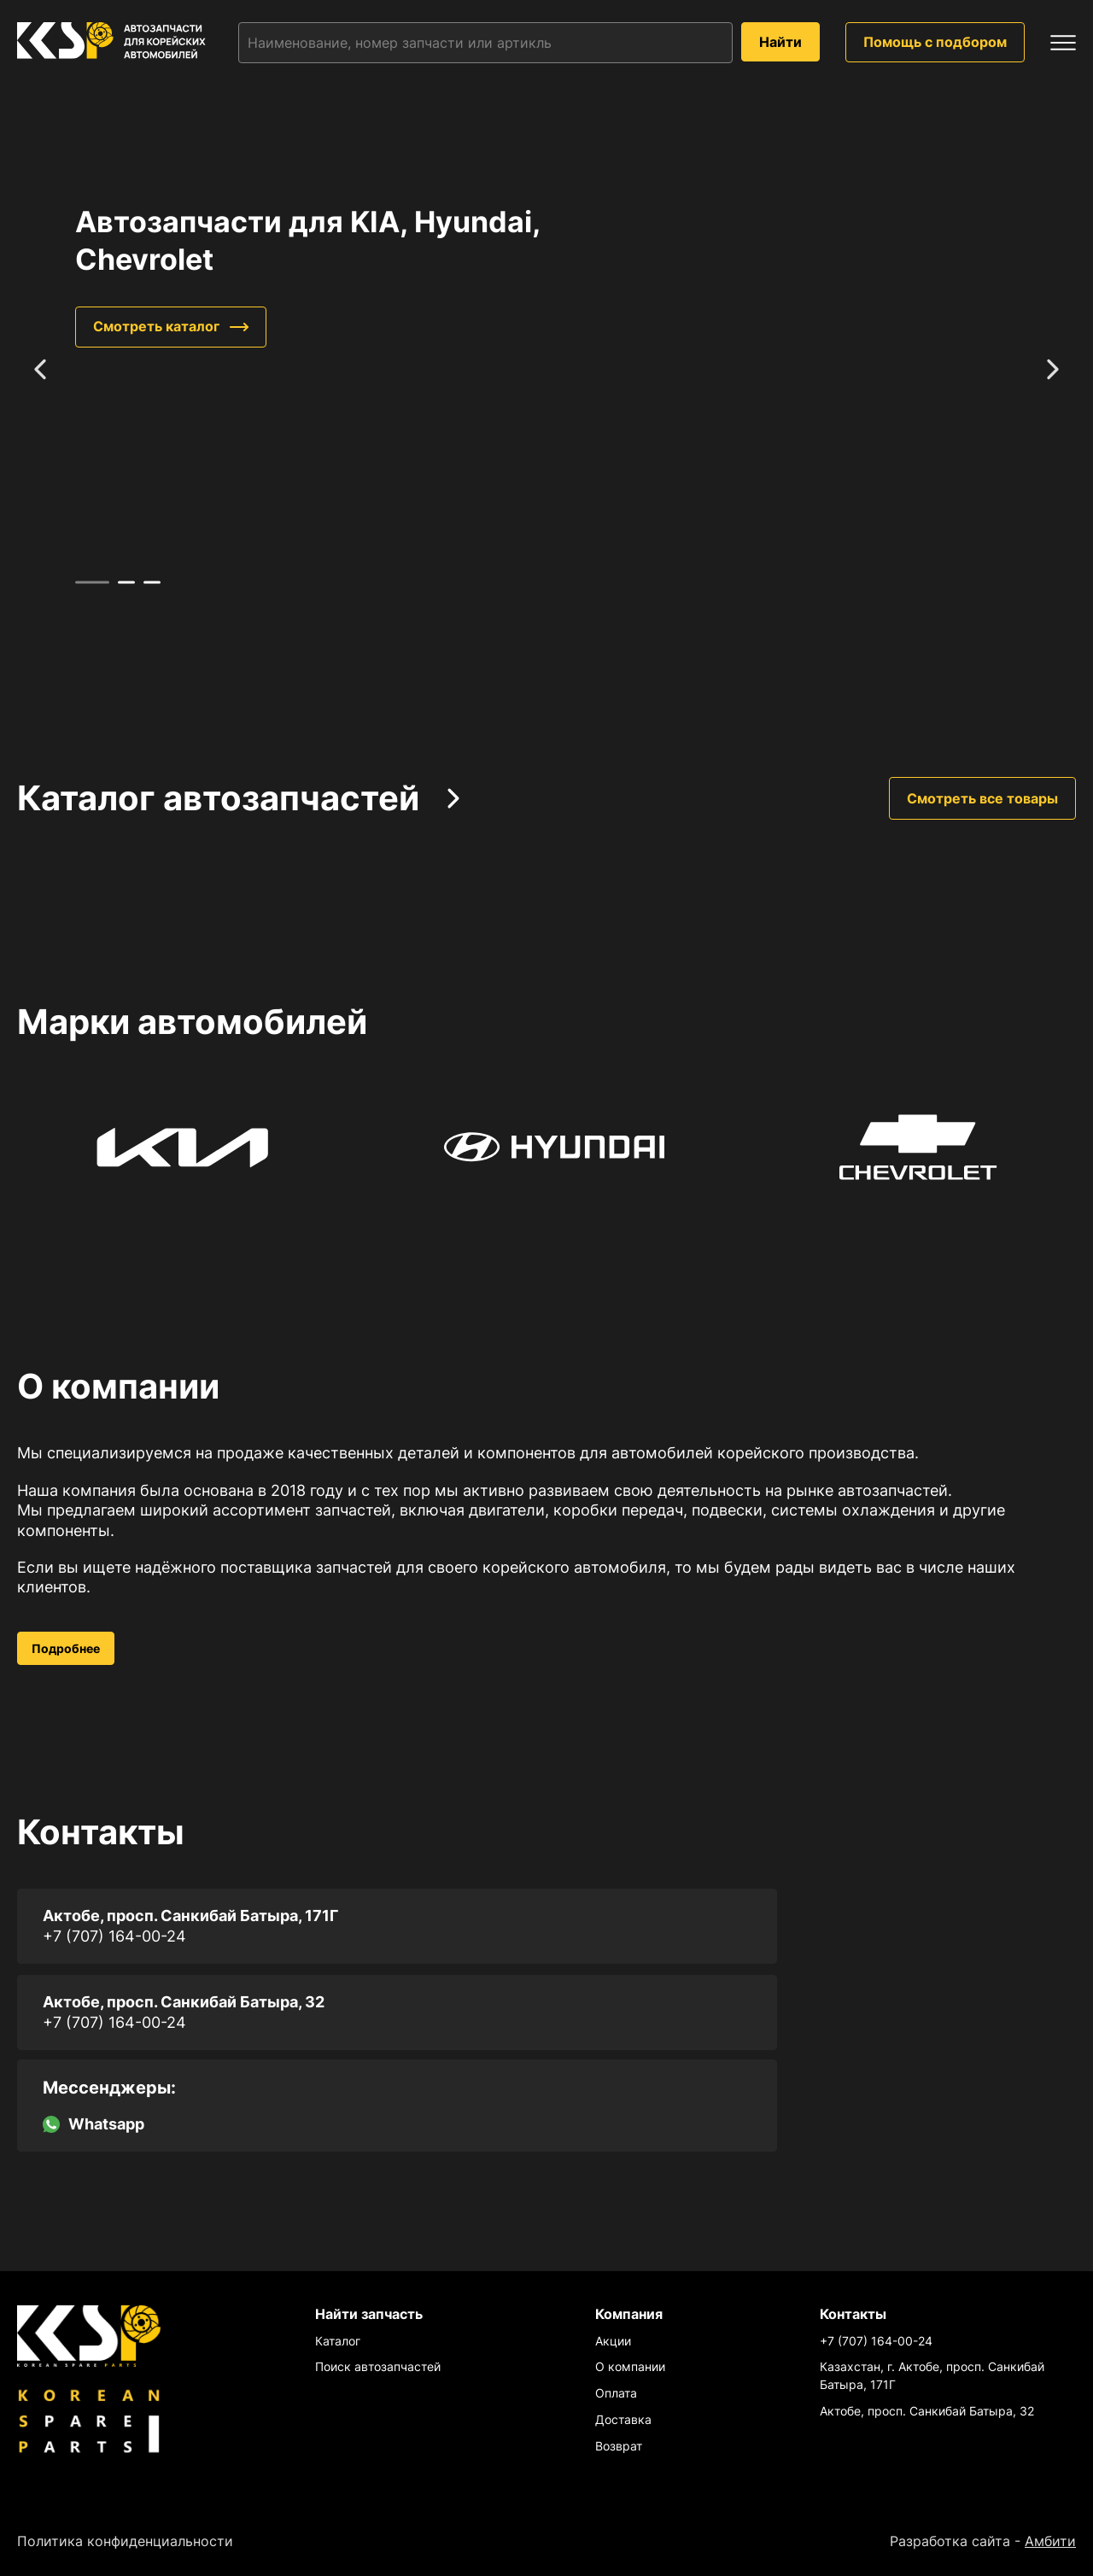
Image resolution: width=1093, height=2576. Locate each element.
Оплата (616, 2393)
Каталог (337, 2341)
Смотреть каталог (156, 327)
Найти (780, 41)
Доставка (623, 2419)
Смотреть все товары (982, 798)
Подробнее (66, 1648)
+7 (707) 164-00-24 (114, 1936)
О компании (630, 2366)
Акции (613, 2341)
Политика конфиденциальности (125, 2541)
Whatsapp (93, 2124)
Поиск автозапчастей (378, 2366)
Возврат (618, 2446)
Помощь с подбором (935, 41)
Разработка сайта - (983, 2541)
